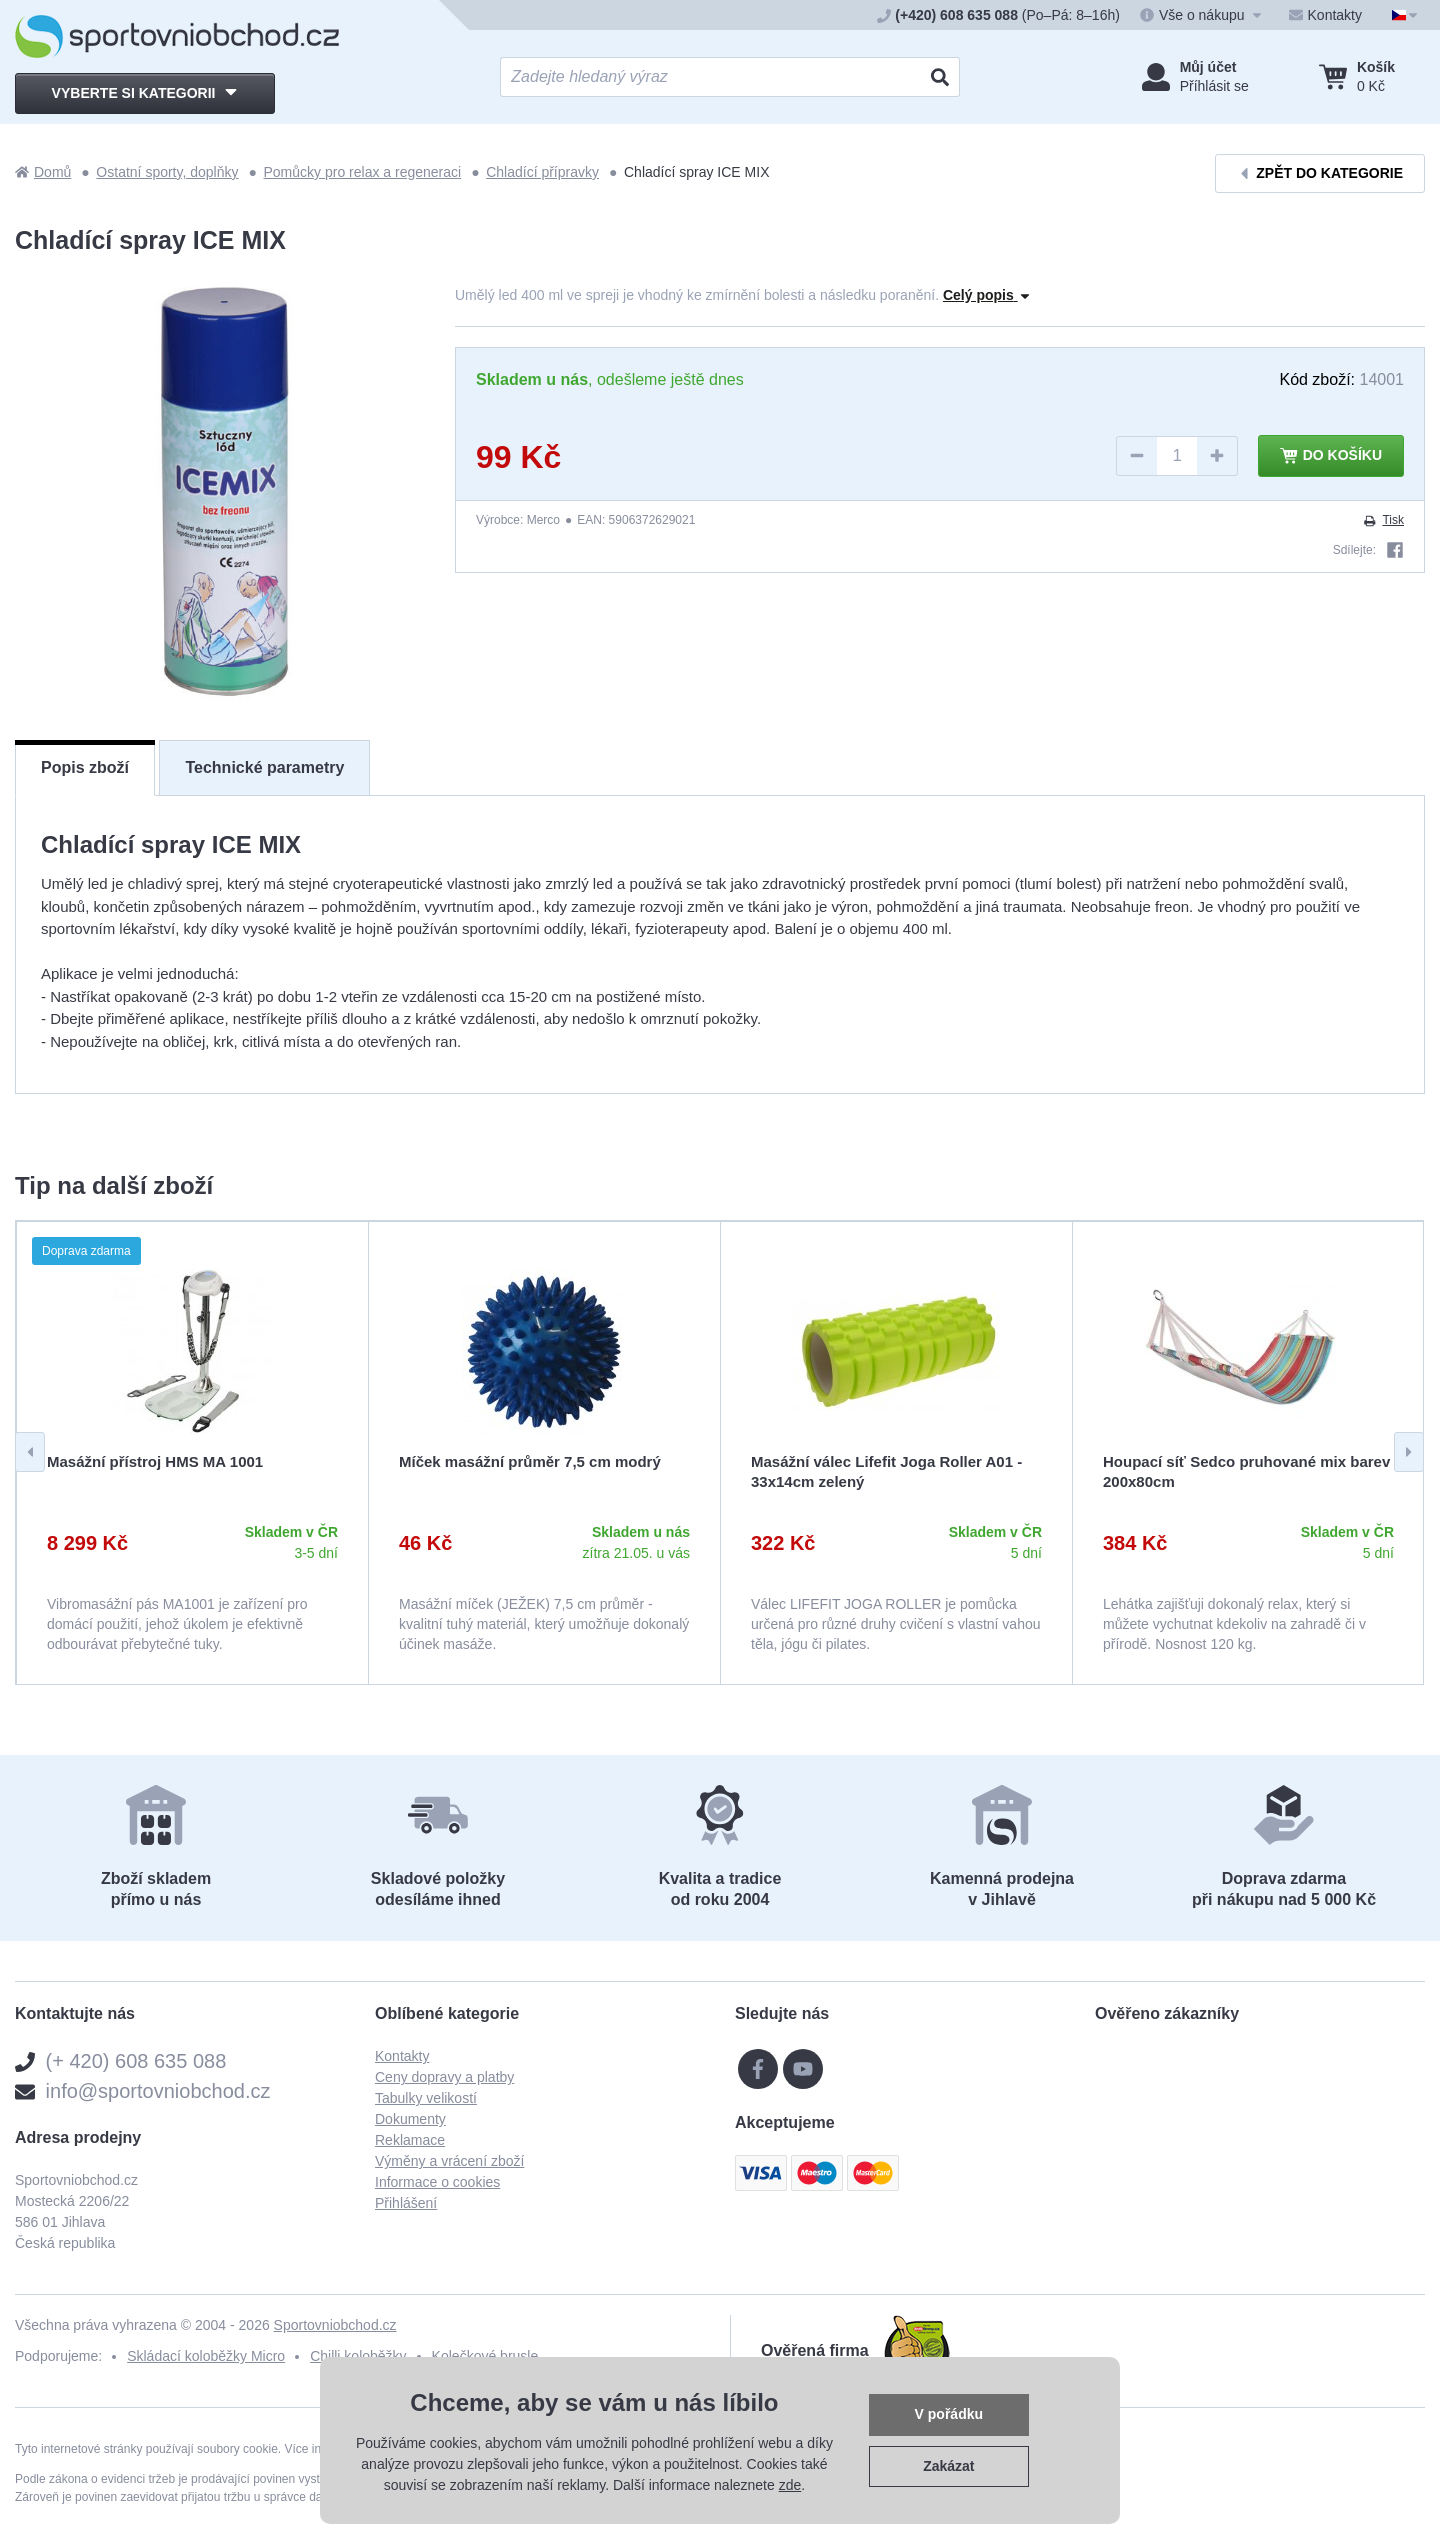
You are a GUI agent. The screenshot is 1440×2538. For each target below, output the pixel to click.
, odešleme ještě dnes (610, 379)
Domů (43, 172)
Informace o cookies (437, 2182)
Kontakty (402, 2056)
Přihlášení (406, 2203)
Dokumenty (410, 2119)
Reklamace (410, 2140)
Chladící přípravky (542, 172)
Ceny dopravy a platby (444, 2077)
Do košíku (1331, 456)
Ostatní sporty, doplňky (167, 172)
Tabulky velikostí (426, 2098)
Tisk (1383, 520)
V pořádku (949, 2414)
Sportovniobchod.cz (335, 2325)
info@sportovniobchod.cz (158, 2091)
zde (790, 2485)
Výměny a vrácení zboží (449, 2161)
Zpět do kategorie (1320, 173)
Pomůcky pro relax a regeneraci (363, 172)
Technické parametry (264, 767)
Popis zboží (85, 767)
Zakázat (948, 2466)
